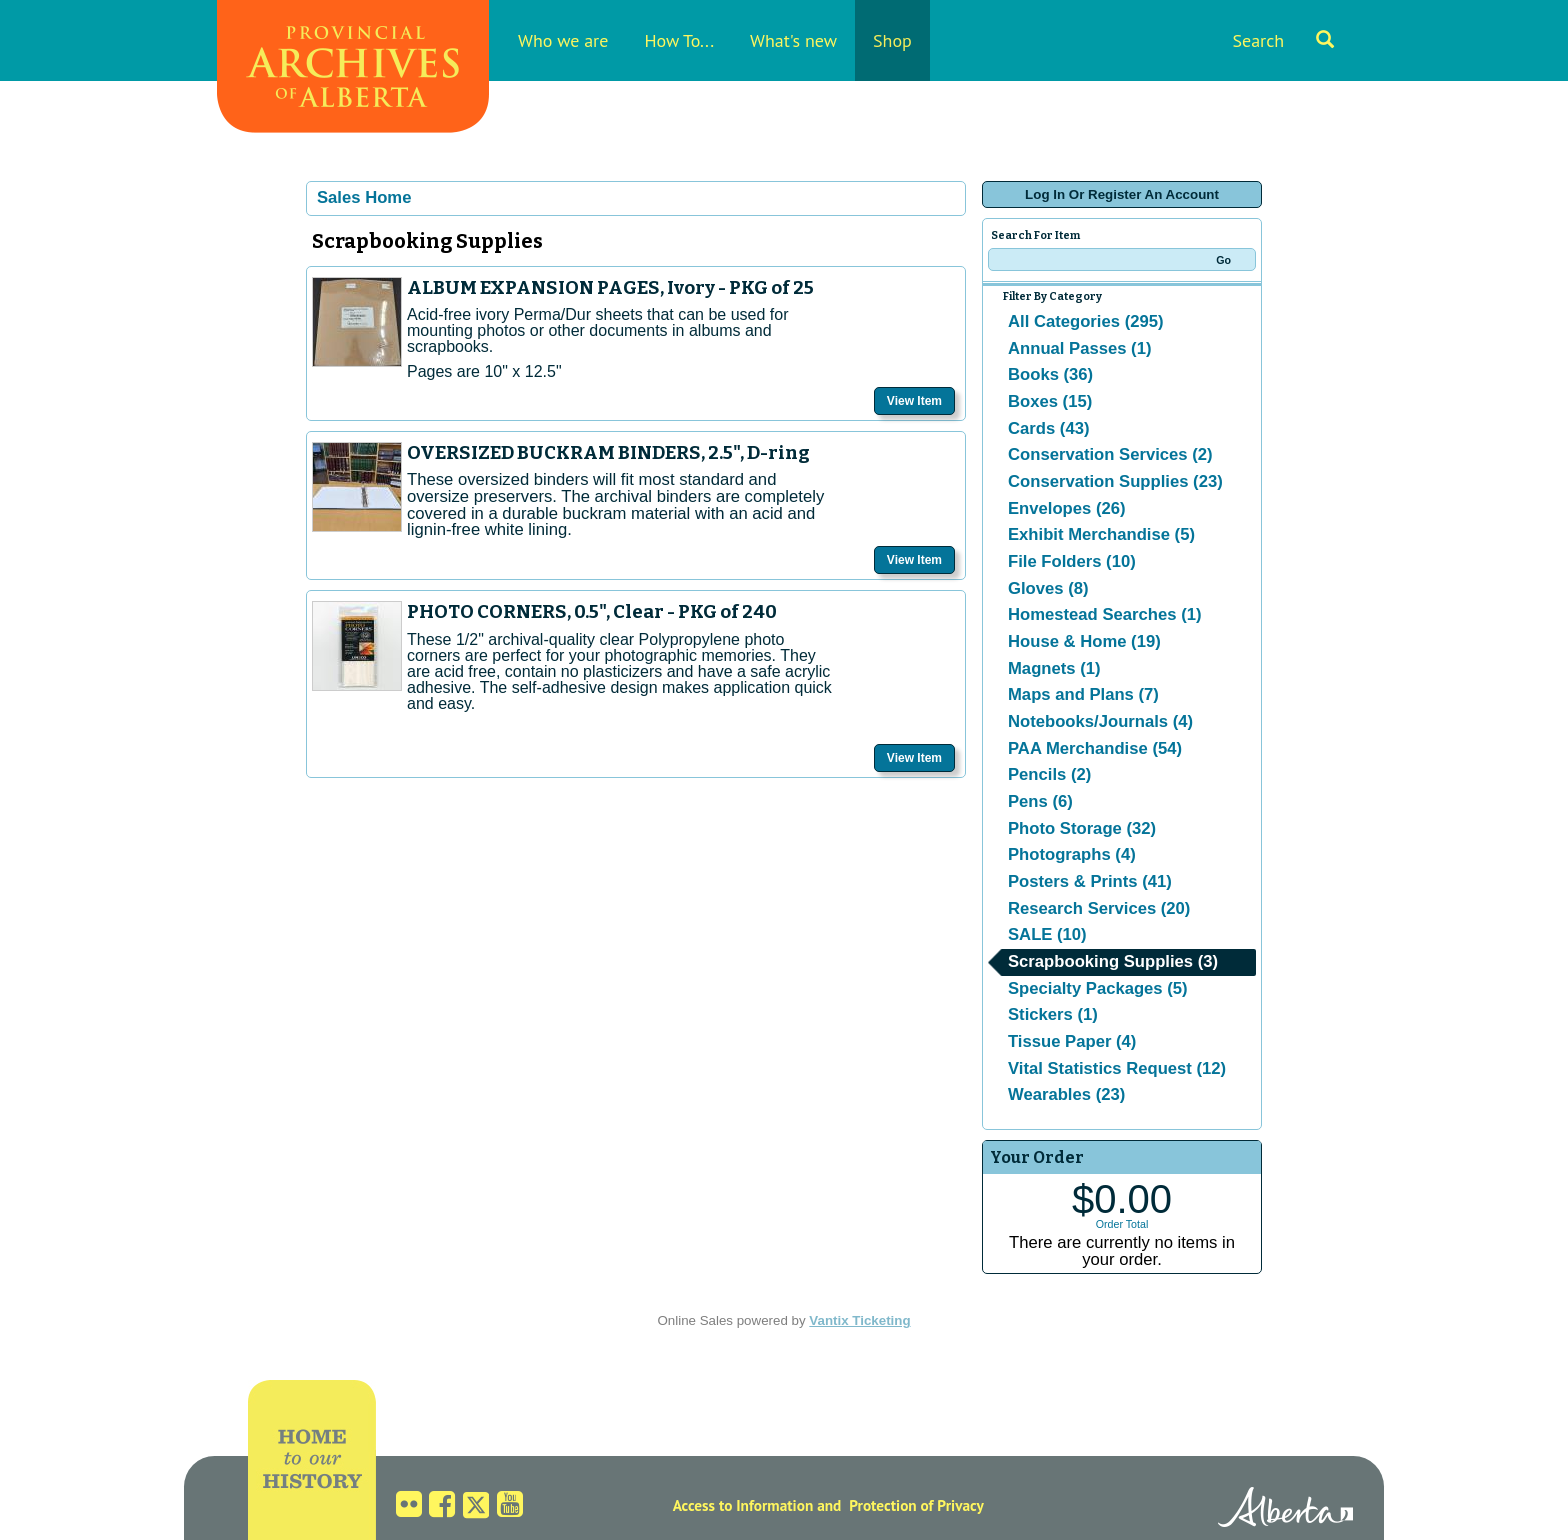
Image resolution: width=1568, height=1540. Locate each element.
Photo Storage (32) (1082, 828)
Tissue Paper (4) (1072, 1041)
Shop (892, 40)
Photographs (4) (1072, 854)
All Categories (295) (1086, 321)
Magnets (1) (1054, 668)
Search (1283, 40)
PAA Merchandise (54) (1095, 748)
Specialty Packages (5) (1098, 988)
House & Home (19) (1084, 641)
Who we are (563, 40)
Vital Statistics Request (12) (1117, 1068)
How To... (679, 40)
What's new (793, 40)
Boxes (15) (1050, 401)
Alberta (1285, 1510)
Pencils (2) (1049, 774)
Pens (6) (1040, 801)
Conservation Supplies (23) (1115, 481)
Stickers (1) (1053, 1014)
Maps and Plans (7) (1083, 694)
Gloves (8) (1048, 588)
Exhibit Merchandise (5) (1101, 534)
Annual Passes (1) (1079, 348)
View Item (914, 401)
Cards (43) (1048, 428)
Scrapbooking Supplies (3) (1113, 961)
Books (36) (1050, 374)
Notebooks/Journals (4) (1100, 721)
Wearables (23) (1066, 1094)
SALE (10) (1047, 934)
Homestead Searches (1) (1104, 614)
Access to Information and (757, 1505)
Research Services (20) (1099, 908)
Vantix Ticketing (859, 1320)
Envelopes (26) (1067, 508)
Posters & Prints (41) (1090, 881)
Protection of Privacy (916, 1505)
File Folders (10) (1072, 561)
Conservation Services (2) (1110, 454)
